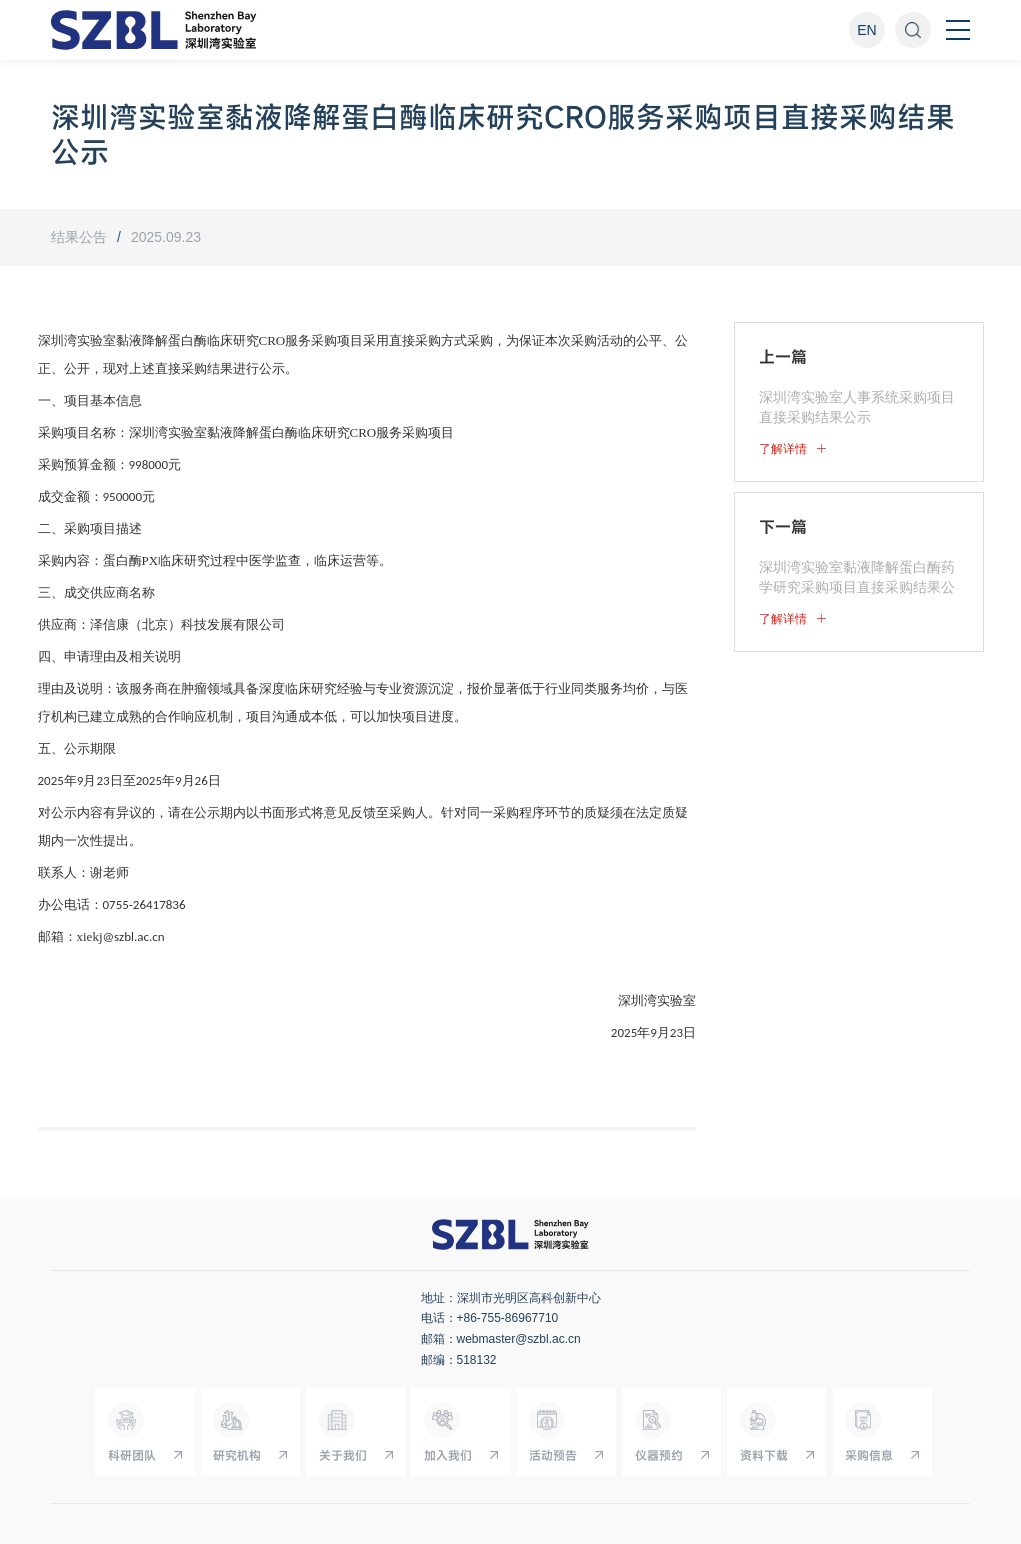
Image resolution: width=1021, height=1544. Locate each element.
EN (866, 30)
